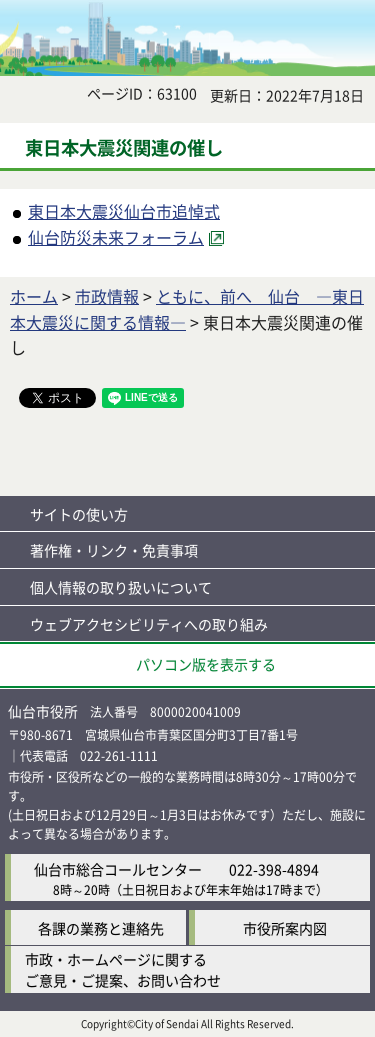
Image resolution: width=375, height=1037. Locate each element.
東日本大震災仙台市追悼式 (124, 211)
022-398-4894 (274, 869)
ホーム (34, 296)
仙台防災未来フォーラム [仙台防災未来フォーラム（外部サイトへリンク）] (116, 237)
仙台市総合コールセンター (118, 869)
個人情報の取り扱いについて (121, 587)
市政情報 (107, 296)
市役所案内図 (285, 928)
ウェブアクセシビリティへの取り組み (149, 624)
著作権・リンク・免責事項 (114, 550)
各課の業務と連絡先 (101, 928)
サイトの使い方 (79, 514)
